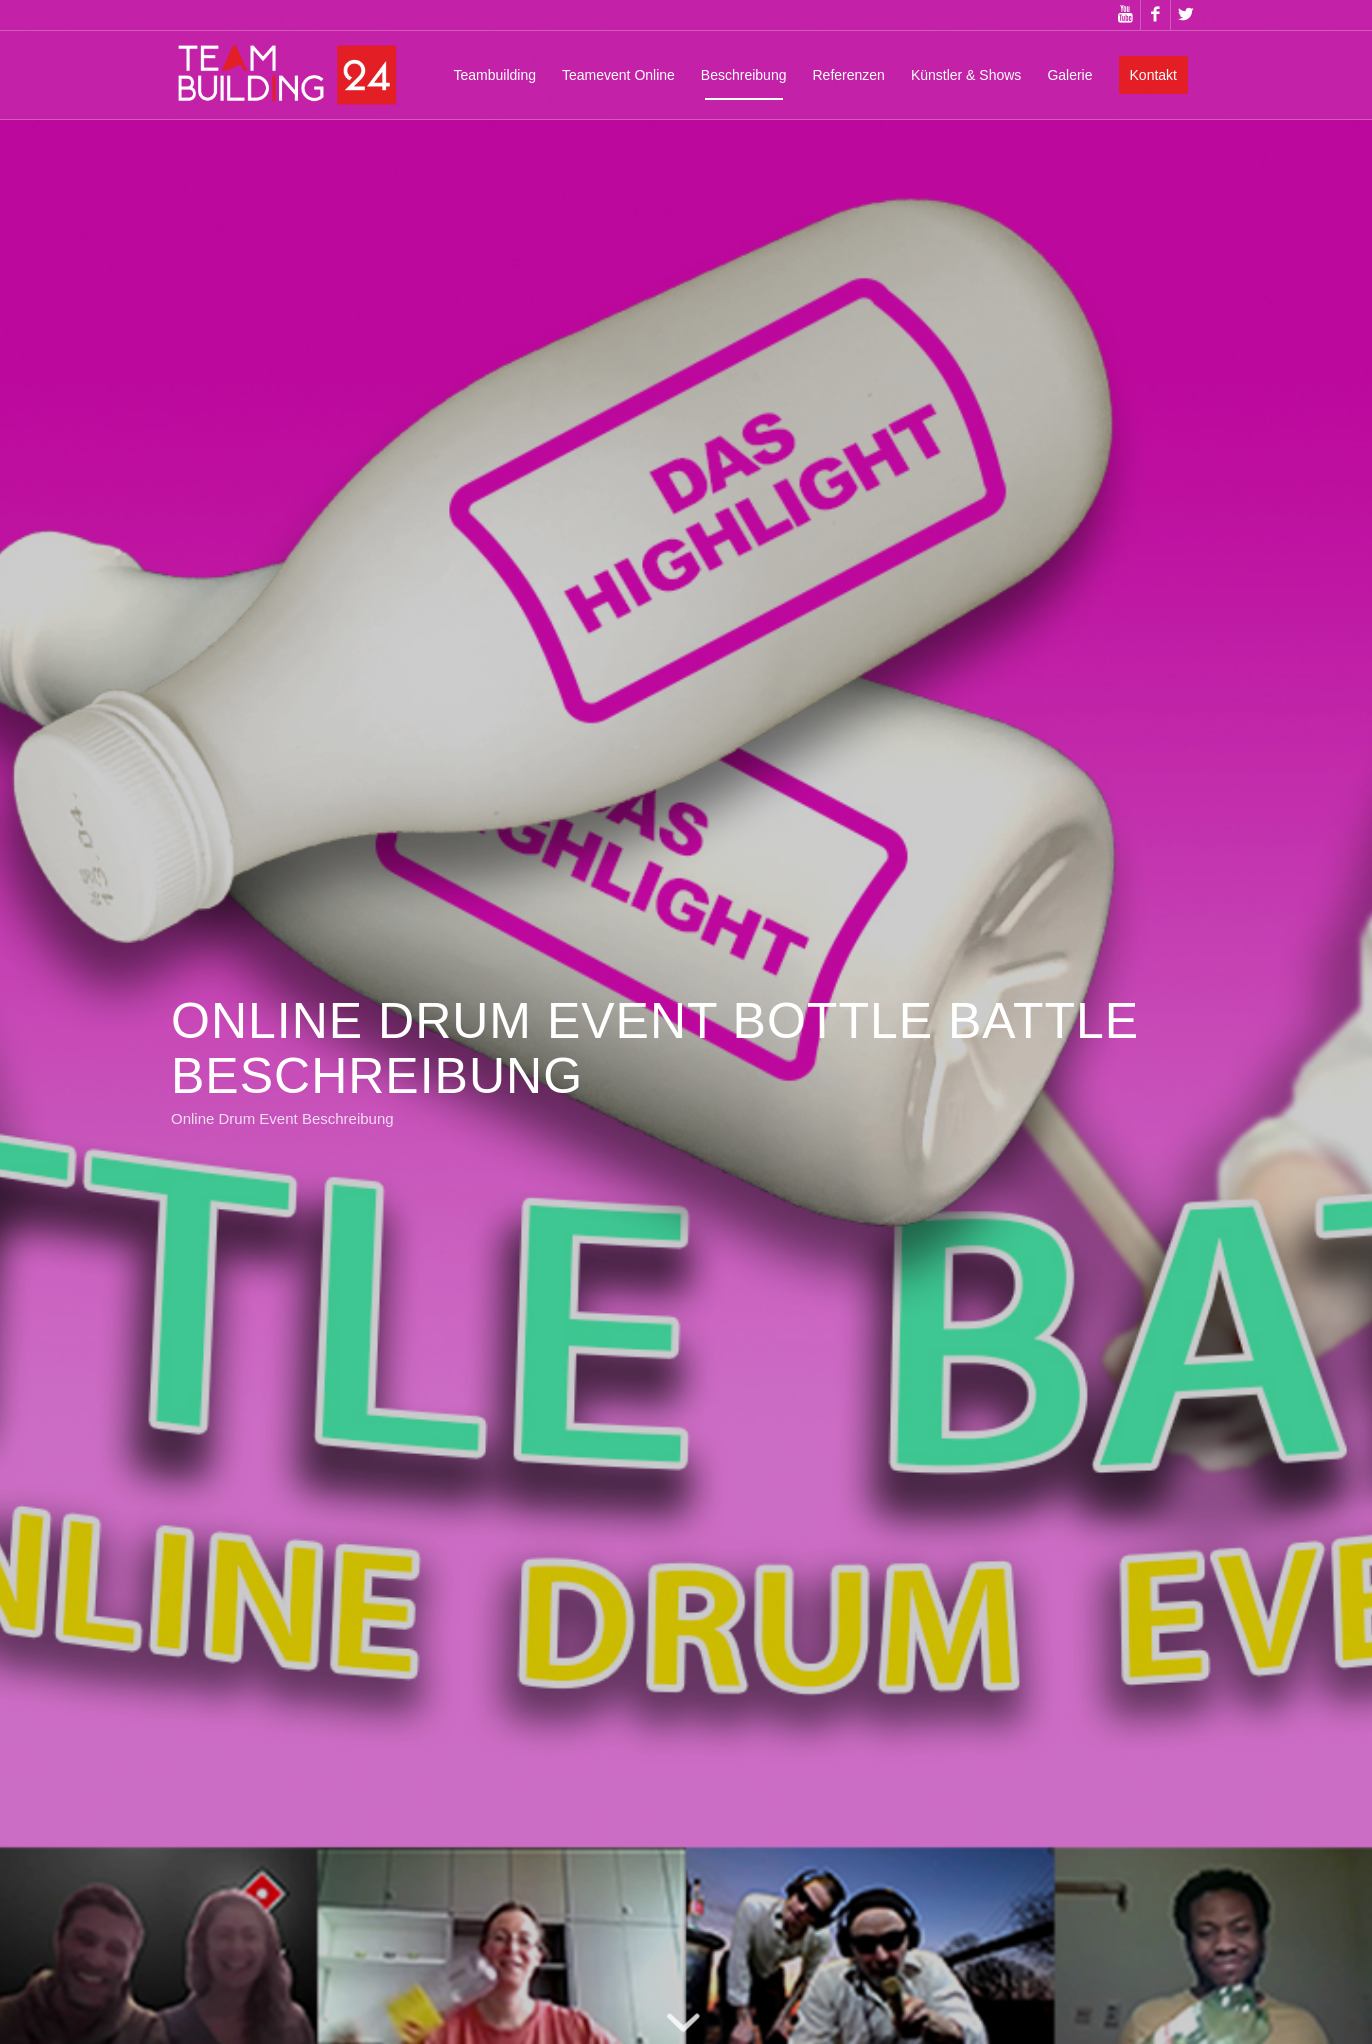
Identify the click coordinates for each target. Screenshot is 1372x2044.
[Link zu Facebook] (1155, 15)
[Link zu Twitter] (1186, 15)
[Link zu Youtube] (1125, 15)
